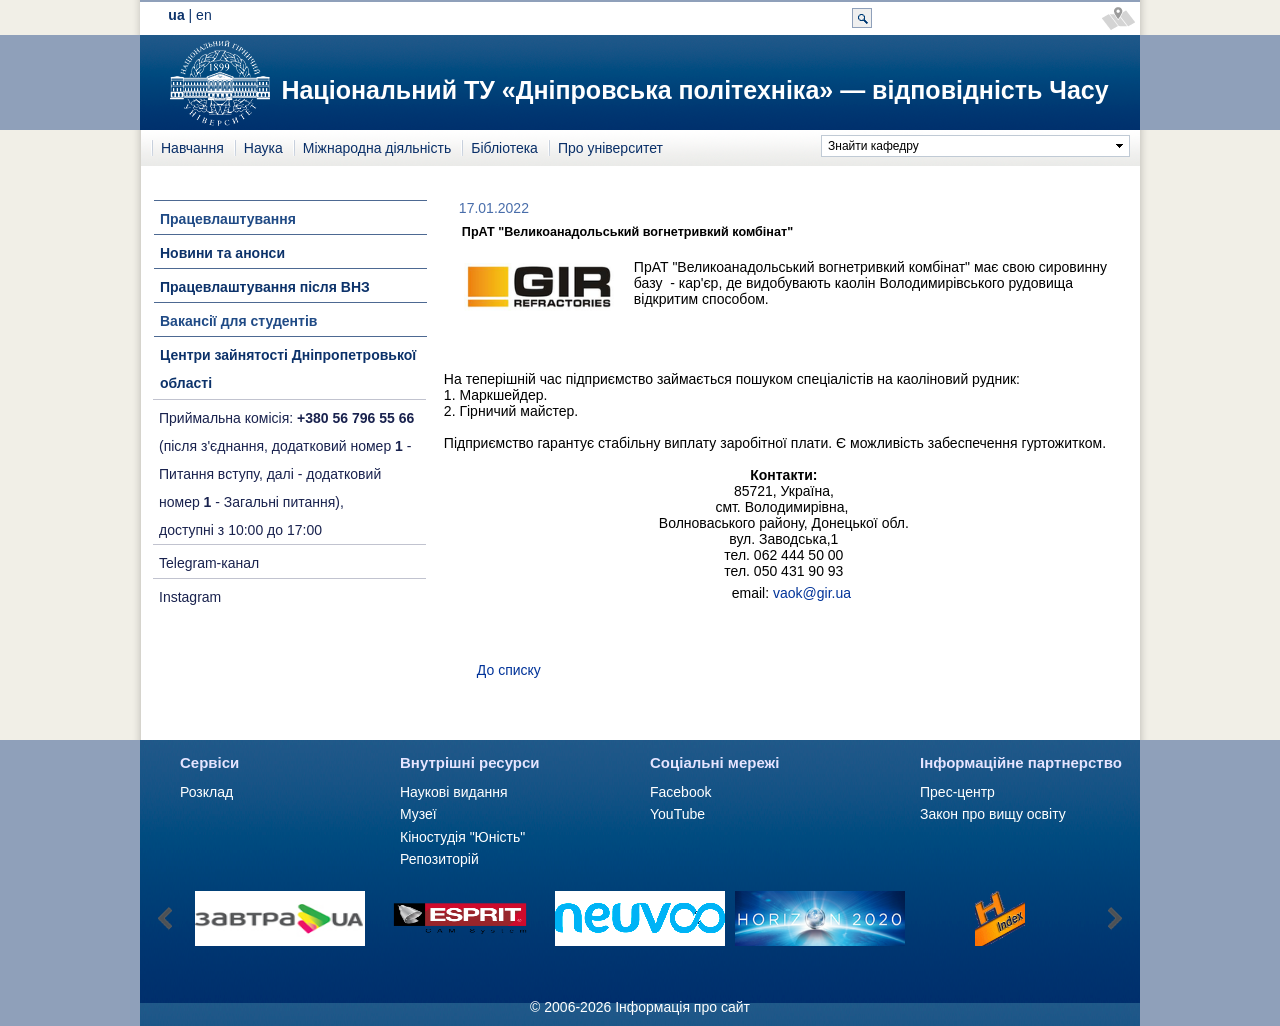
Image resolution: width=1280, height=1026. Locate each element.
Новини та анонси (222, 253)
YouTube (677, 814)
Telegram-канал (209, 563)
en (204, 15)
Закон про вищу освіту (993, 814)
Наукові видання (454, 792)
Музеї (418, 814)
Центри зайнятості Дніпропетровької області (288, 369)
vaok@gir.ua (812, 593)
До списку (509, 670)
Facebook (680, 792)
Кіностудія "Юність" (462, 837)
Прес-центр (957, 792)
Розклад (206, 792)
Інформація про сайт (682, 1007)
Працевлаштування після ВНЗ (265, 287)
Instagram (190, 597)
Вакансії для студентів (238, 321)
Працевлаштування (228, 219)
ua (176, 15)
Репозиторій (439, 859)
